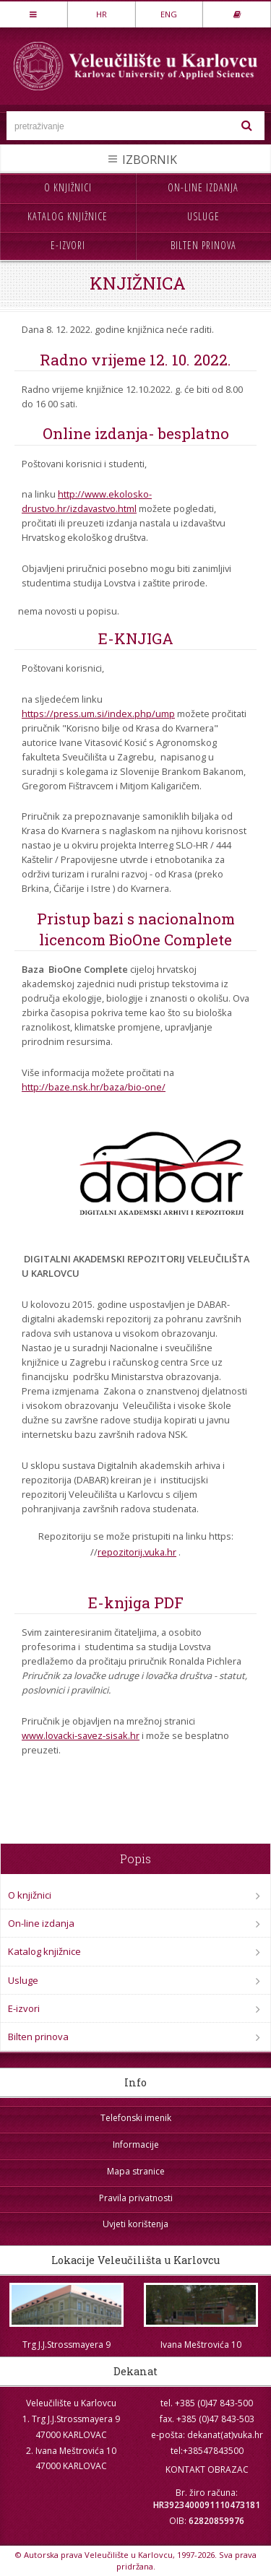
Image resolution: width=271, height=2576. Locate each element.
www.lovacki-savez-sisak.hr (80, 1735)
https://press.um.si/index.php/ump (98, 713)
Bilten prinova (203, 245)
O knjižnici (68, 187)
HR (101, 14)
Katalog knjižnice (67, 216)
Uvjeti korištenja (135, 2224)
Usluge (203, 216)
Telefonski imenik (135, 2118)
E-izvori (68, 245)
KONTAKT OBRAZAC (207, 2469)
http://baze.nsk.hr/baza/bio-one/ (93, 1086)
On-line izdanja (203, 187)
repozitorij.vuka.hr (137, 1551)
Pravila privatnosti (136, 2198)
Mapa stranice (136, 2171)
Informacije (136, 2144)
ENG (168, 14)
